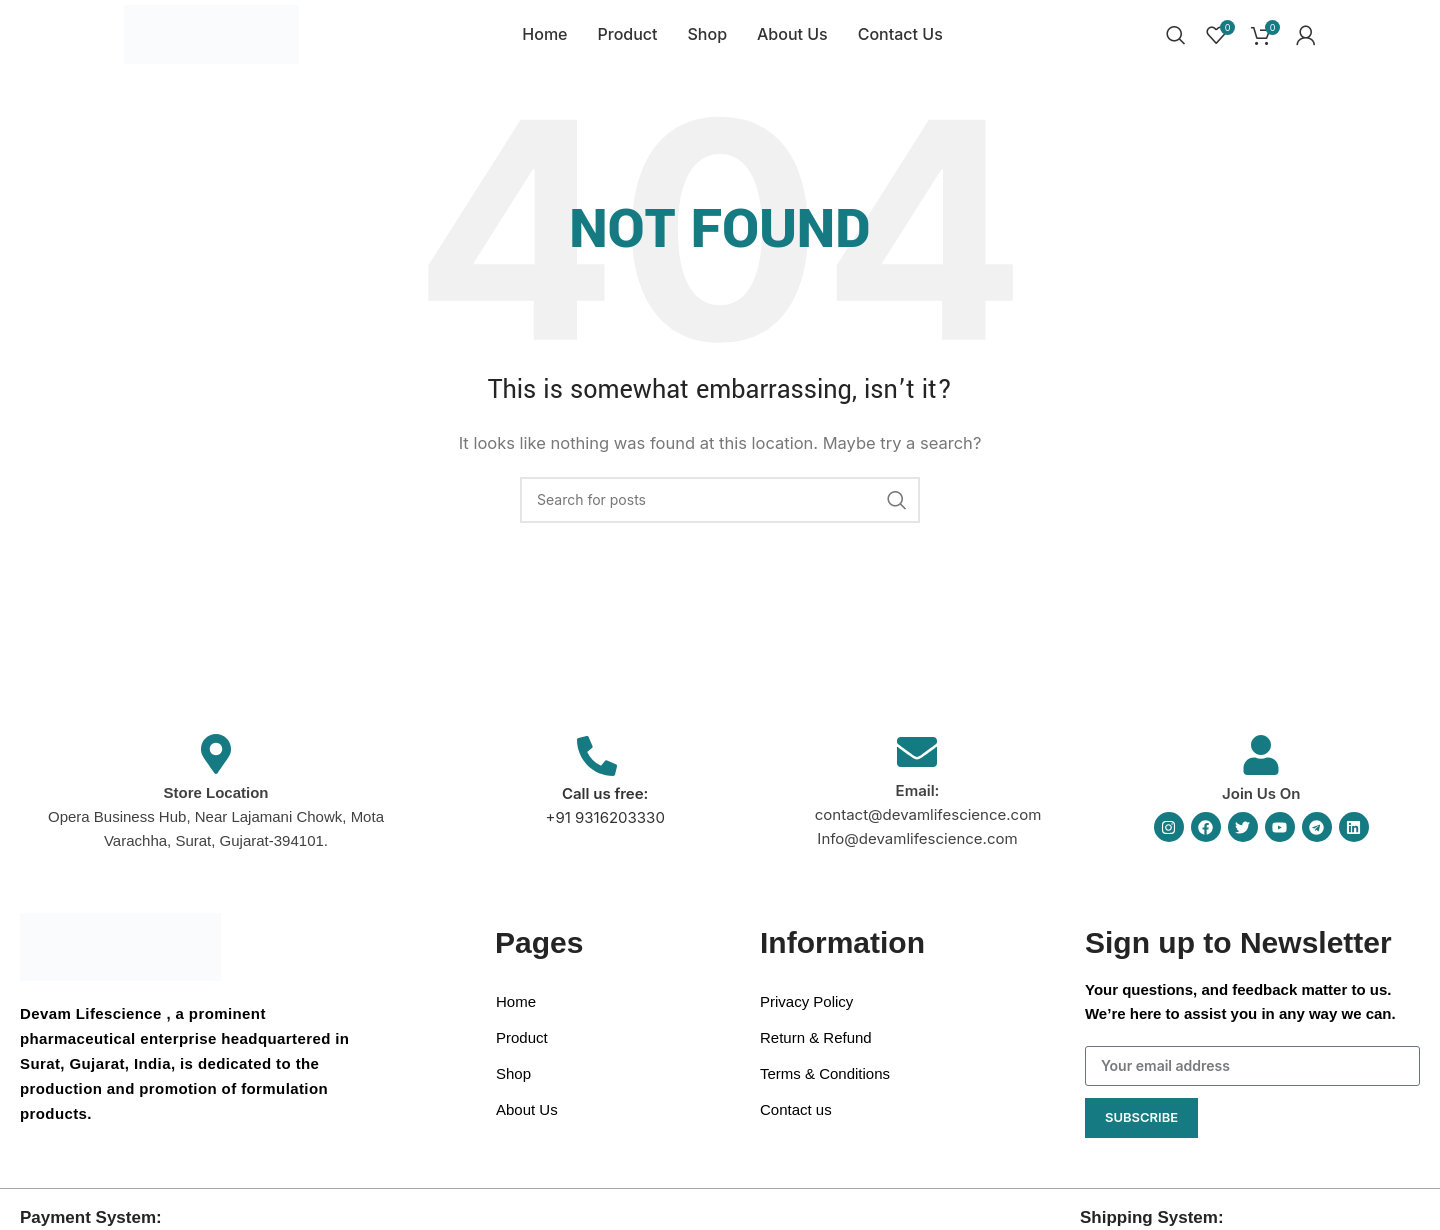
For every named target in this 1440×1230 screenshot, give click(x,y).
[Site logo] (216, 41)
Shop (513, 1089)
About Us (527, 1125)
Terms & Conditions (825, 1089)
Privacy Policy (806, 1017)
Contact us (796, 1125)
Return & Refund (816, 1053)
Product (522, 1053)
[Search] (1176, 43)
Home (516, 1017)
